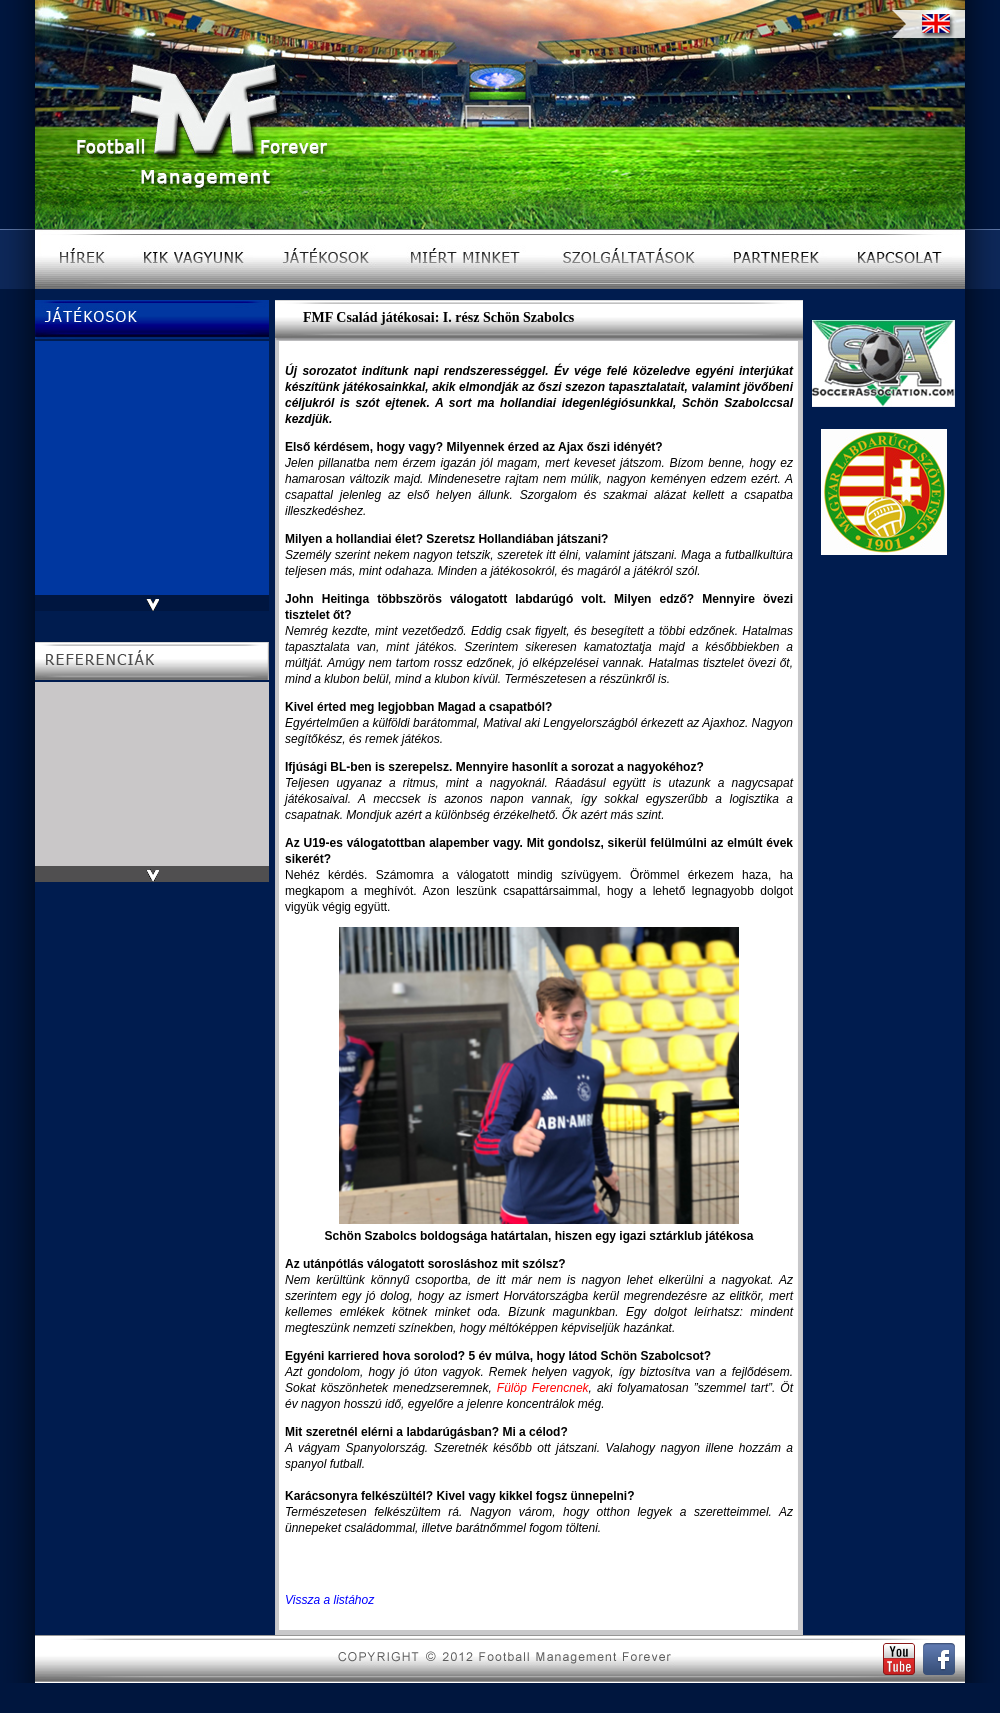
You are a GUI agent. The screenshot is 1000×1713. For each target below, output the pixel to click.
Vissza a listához (329, 1600)
